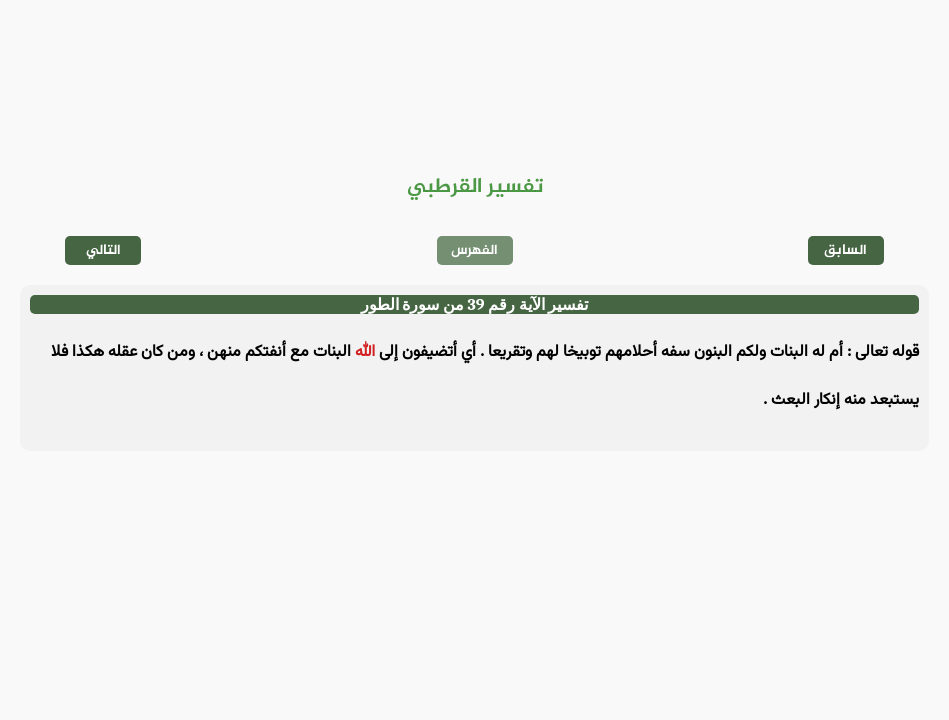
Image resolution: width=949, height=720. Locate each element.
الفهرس (474, 250)
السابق (845, 250)
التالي (103, 250)
